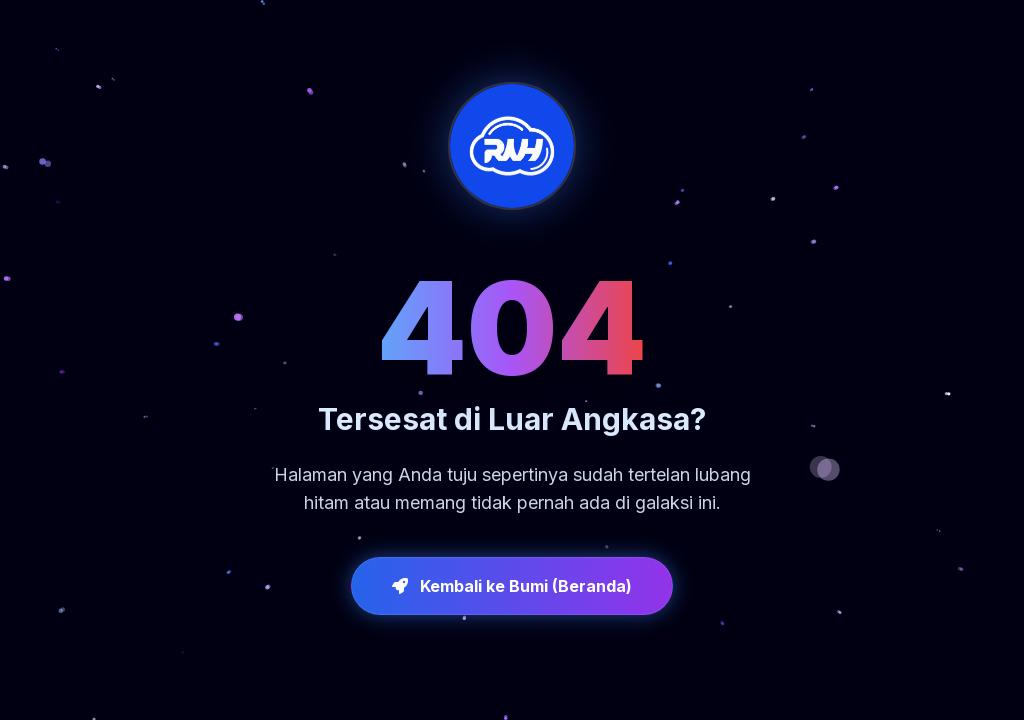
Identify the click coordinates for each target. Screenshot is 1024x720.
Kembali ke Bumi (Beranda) (512, 586)
